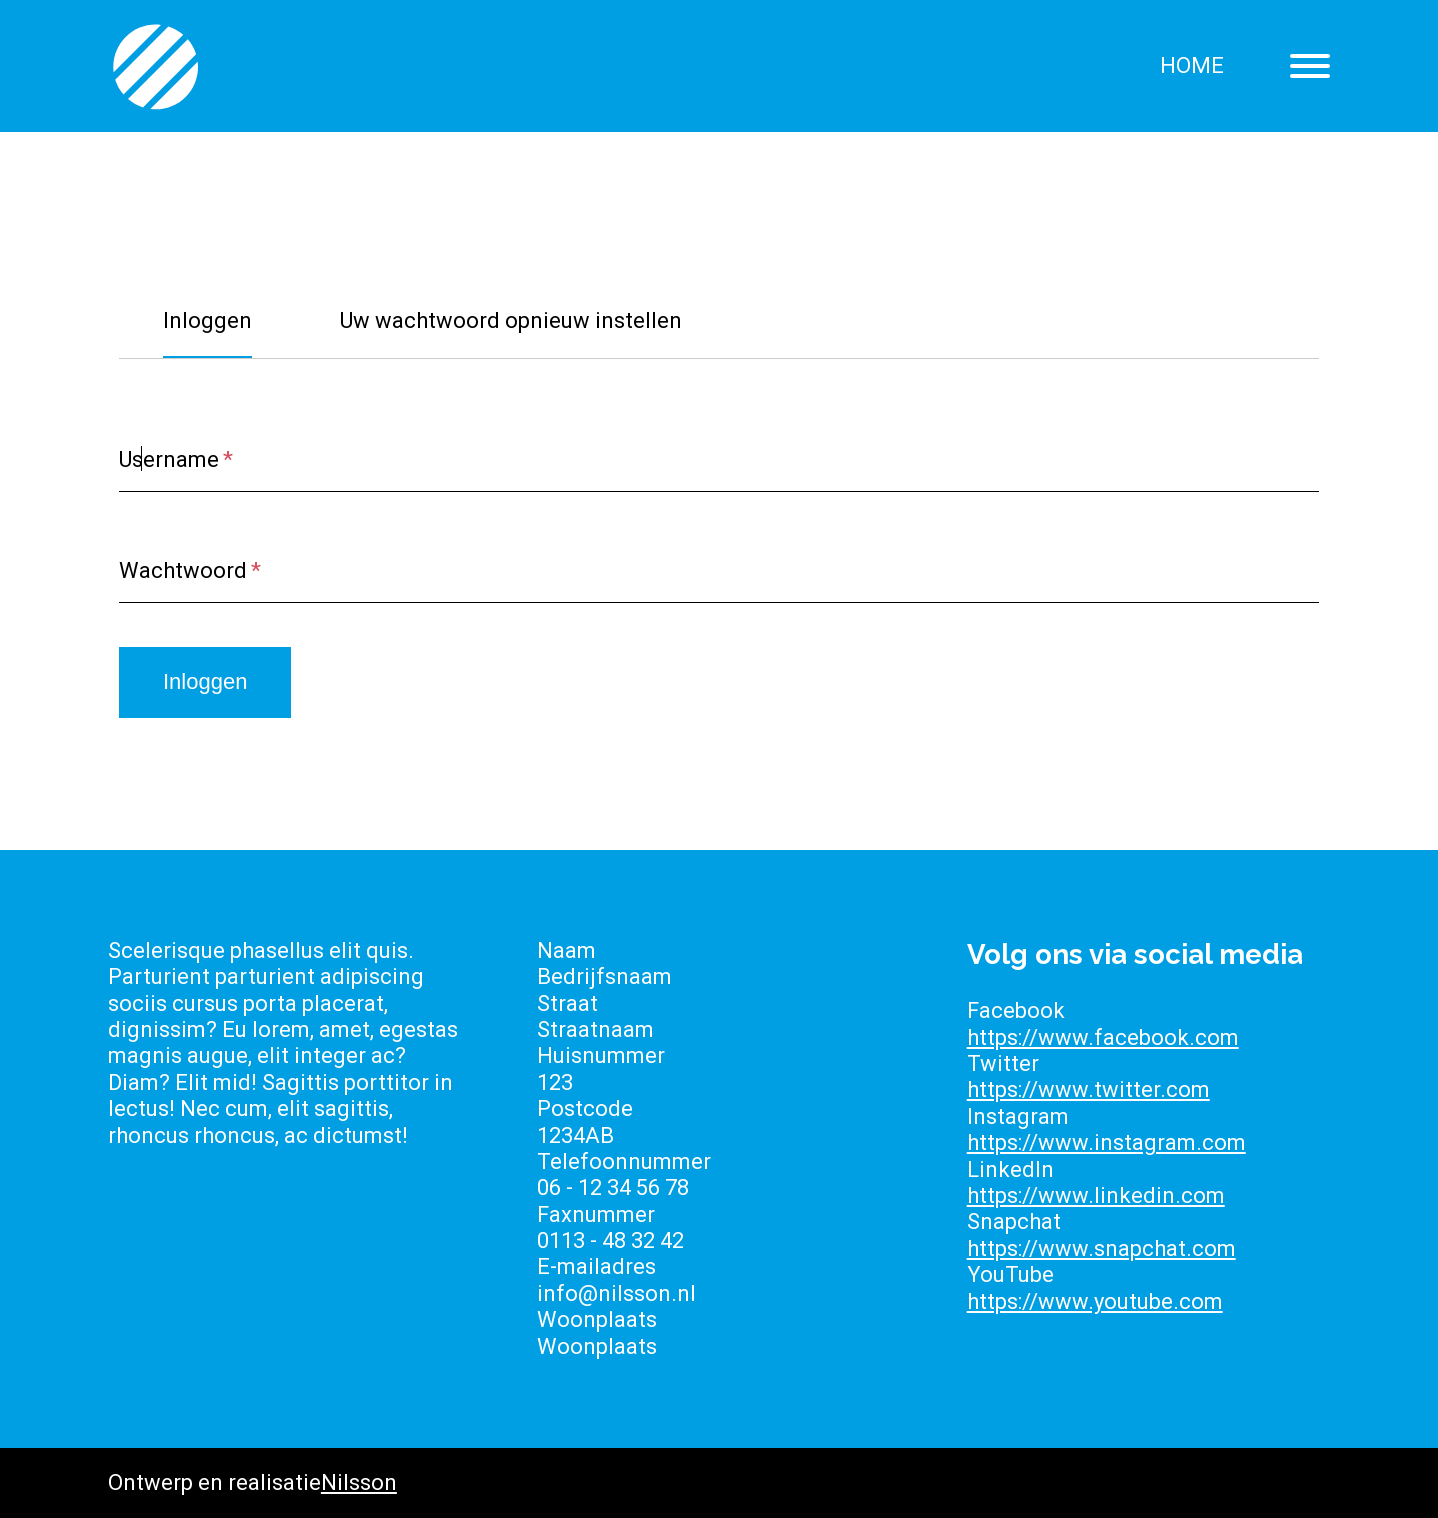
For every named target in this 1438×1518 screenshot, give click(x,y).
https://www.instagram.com (1106, 1142)
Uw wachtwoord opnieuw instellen (511, 320)
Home (1192, 65)
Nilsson (359, 1482)
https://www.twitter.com (1088, 1089)
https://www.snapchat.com (1101, 1248)
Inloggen (207, 320)
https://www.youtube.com (1095, 1301)
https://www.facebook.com (1103, 1037)
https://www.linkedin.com (1096, 1195)
